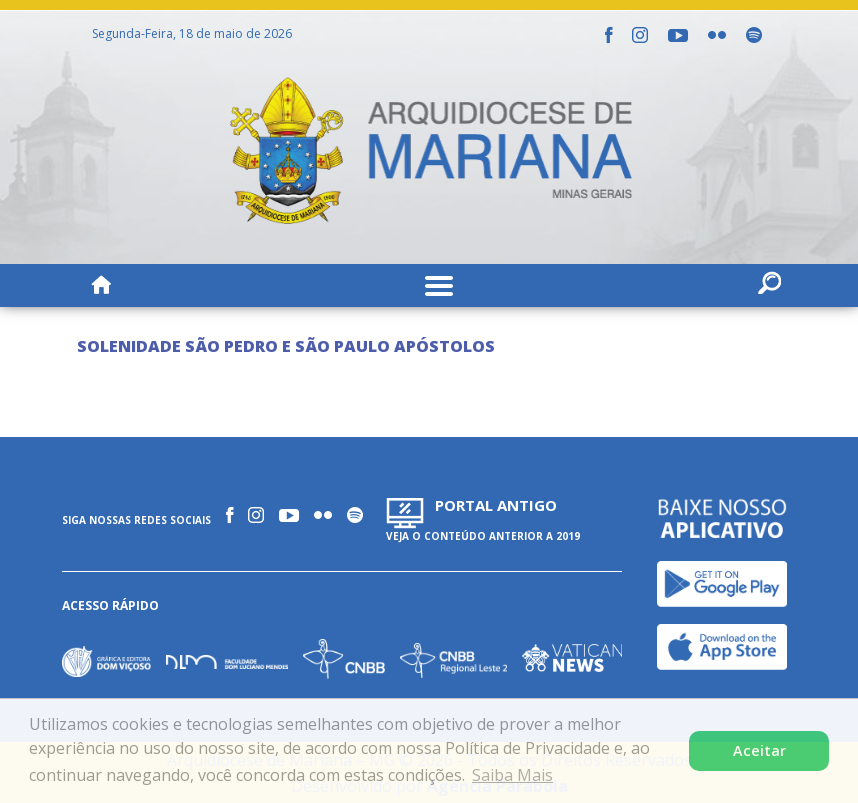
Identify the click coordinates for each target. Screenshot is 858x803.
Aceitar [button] (759, 750)
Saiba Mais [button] (512, 775)
